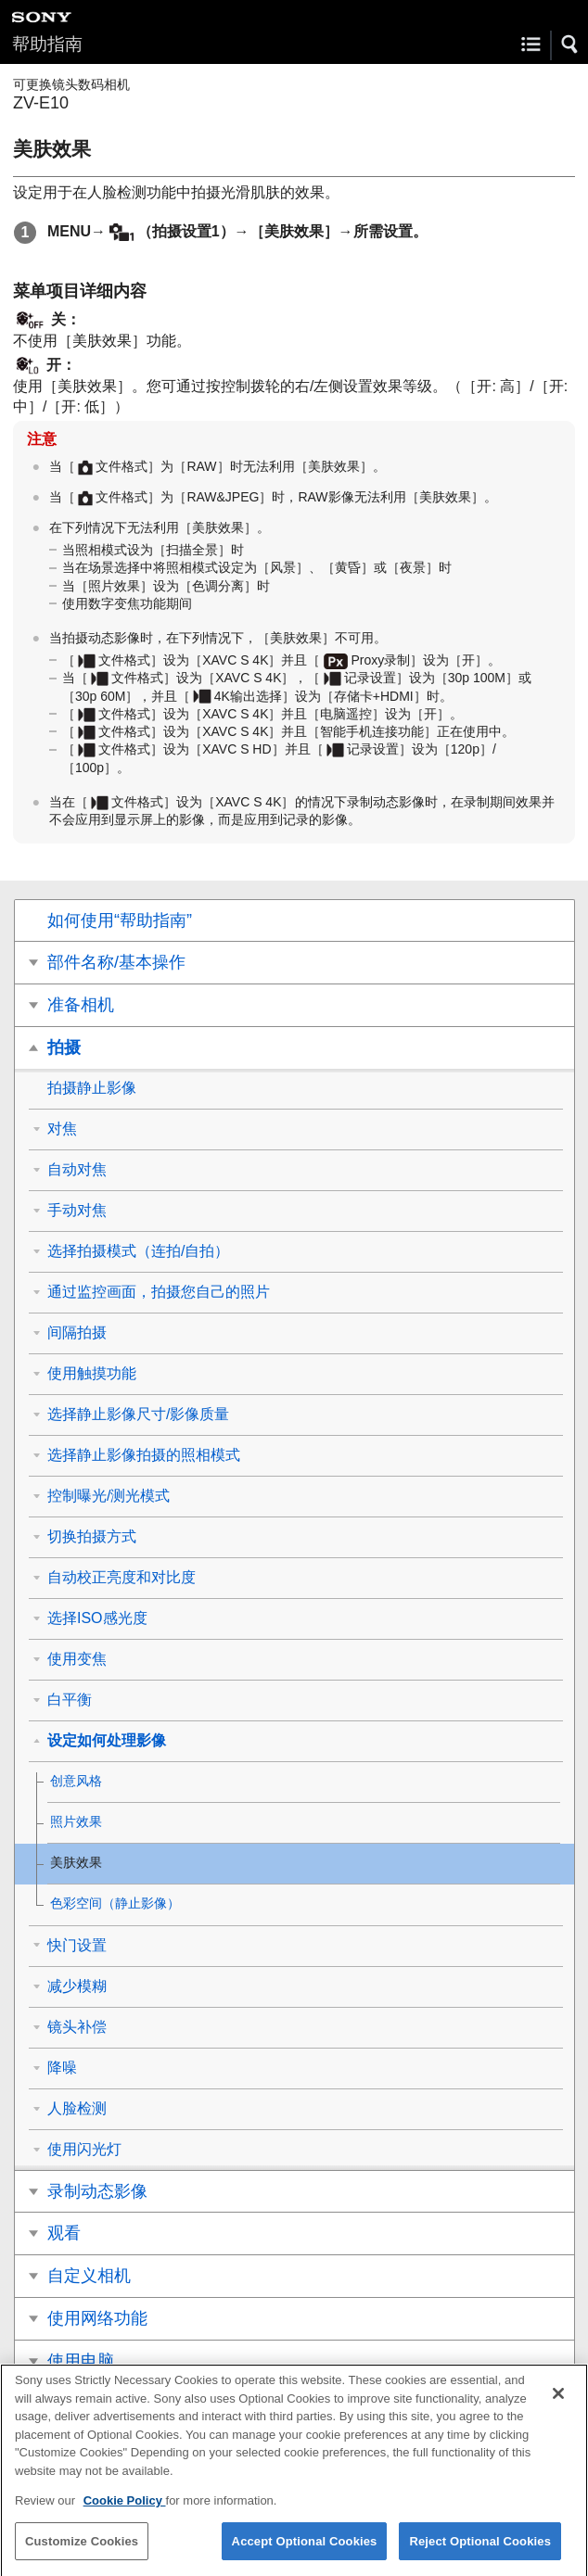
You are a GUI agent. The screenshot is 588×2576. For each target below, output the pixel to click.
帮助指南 (47, 44)
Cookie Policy (124, 2513)
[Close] (558, 2406)
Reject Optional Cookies (480, 2553)
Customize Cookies (81, 2553)
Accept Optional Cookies (304, 2553)
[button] (570, 44)
